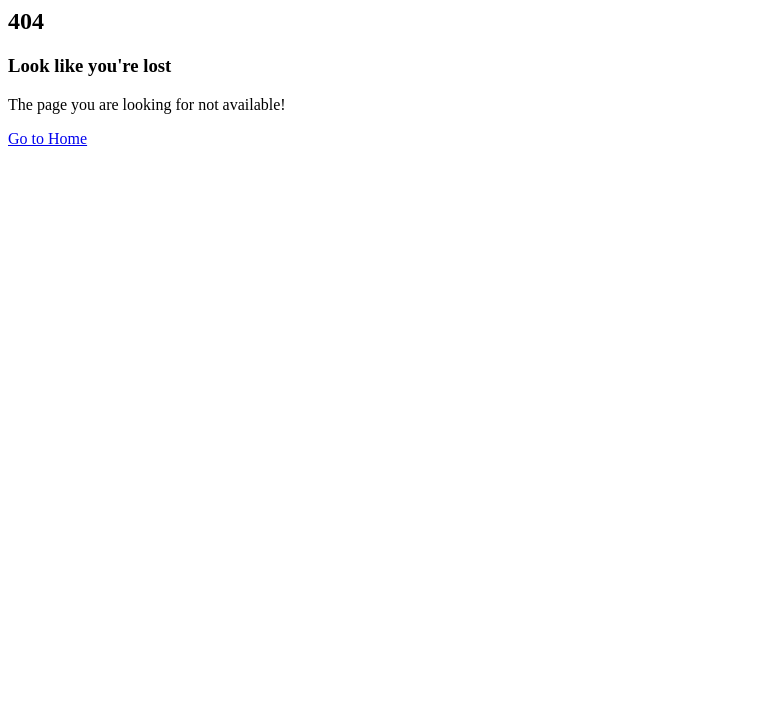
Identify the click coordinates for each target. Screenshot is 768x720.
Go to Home (47, 138)
